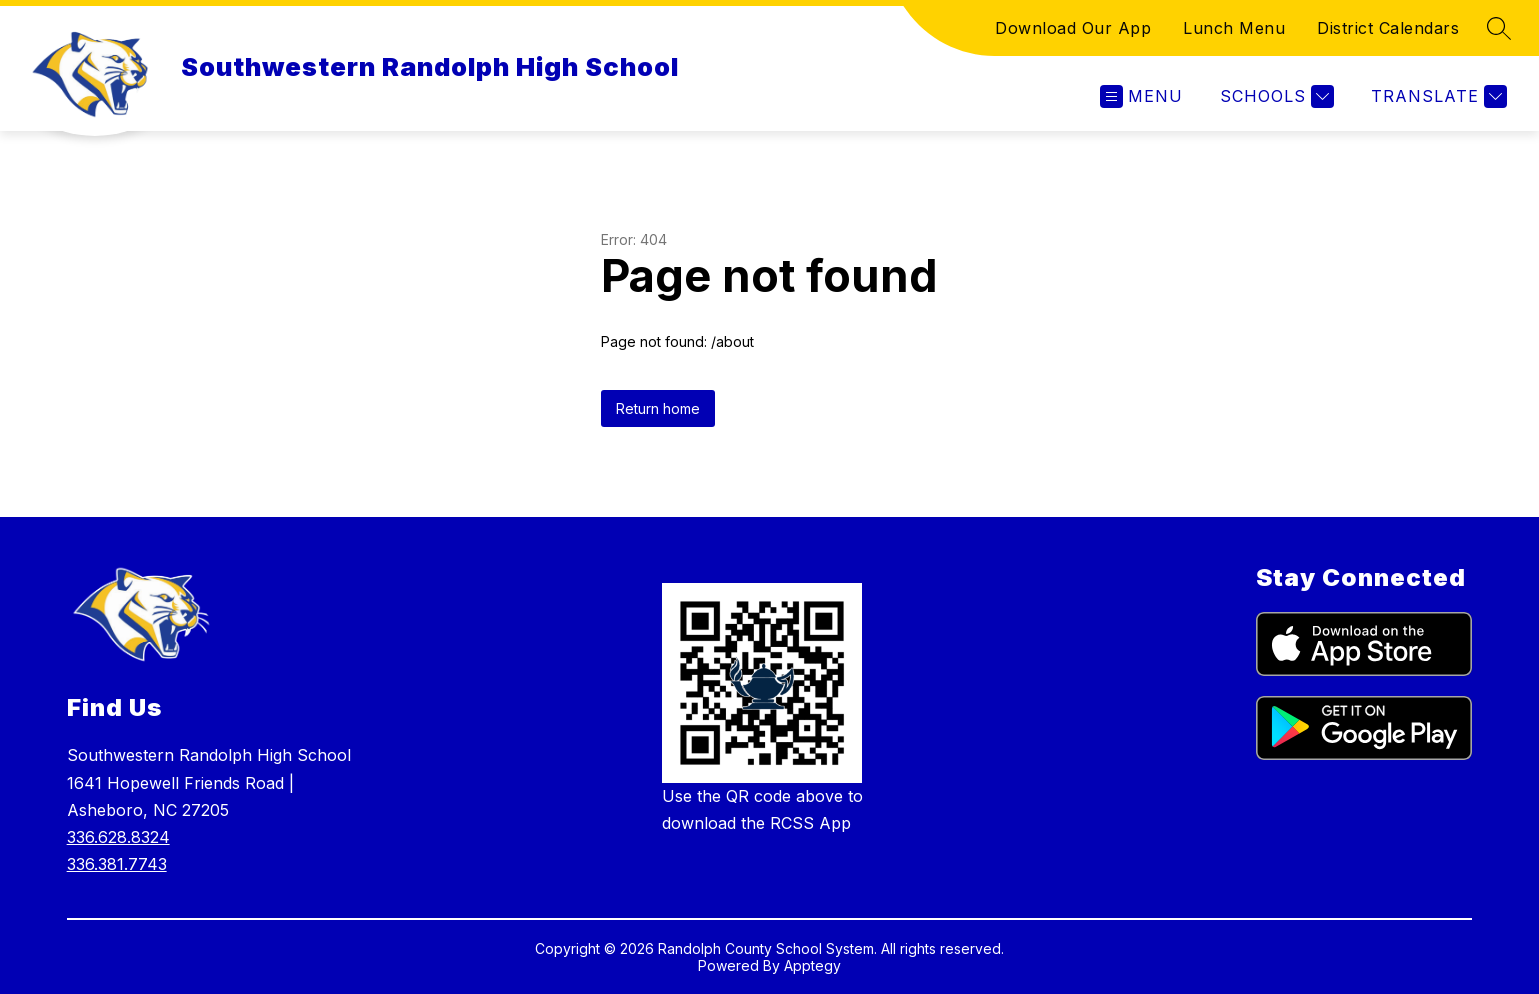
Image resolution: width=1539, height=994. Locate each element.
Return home (658, 408)
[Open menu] (1141, 96)
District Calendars (1388, 28)
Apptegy (812, 965)
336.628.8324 (118, 837)
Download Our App (1073, 28)
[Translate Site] (1436, 96)
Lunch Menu (1234, 28)
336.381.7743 (117, 864)
